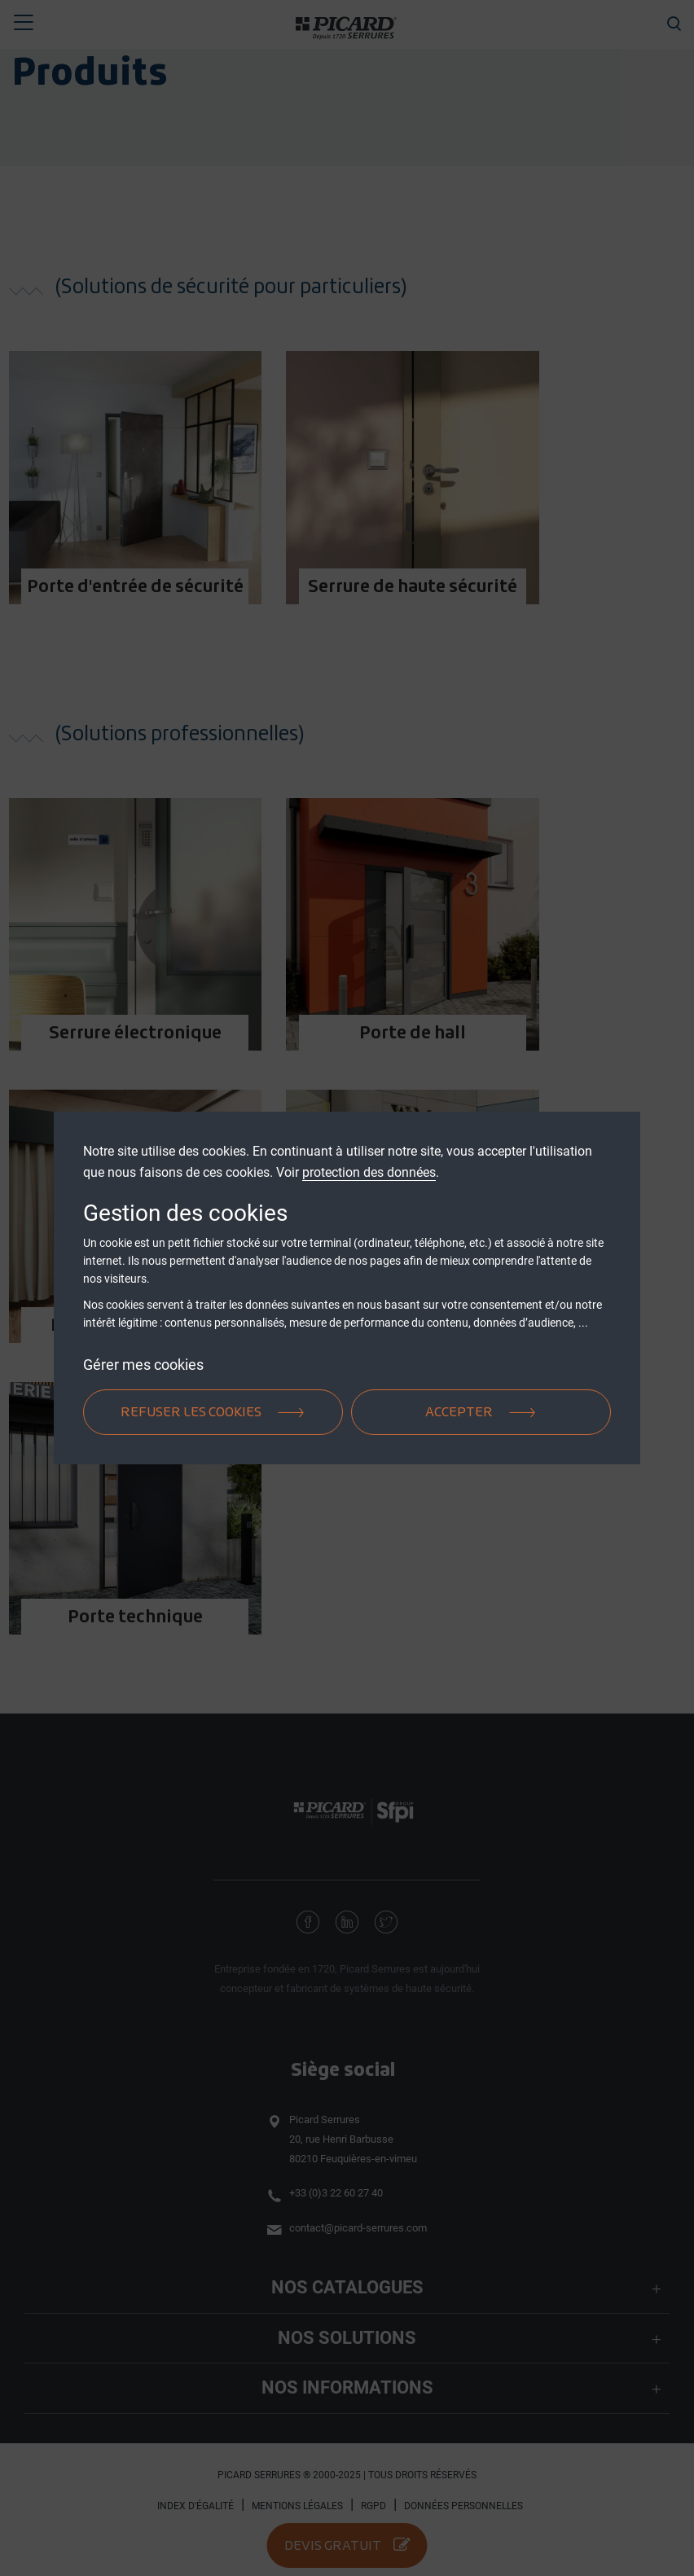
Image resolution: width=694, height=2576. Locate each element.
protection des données (369, 1172)
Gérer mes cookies (143, 1364)
